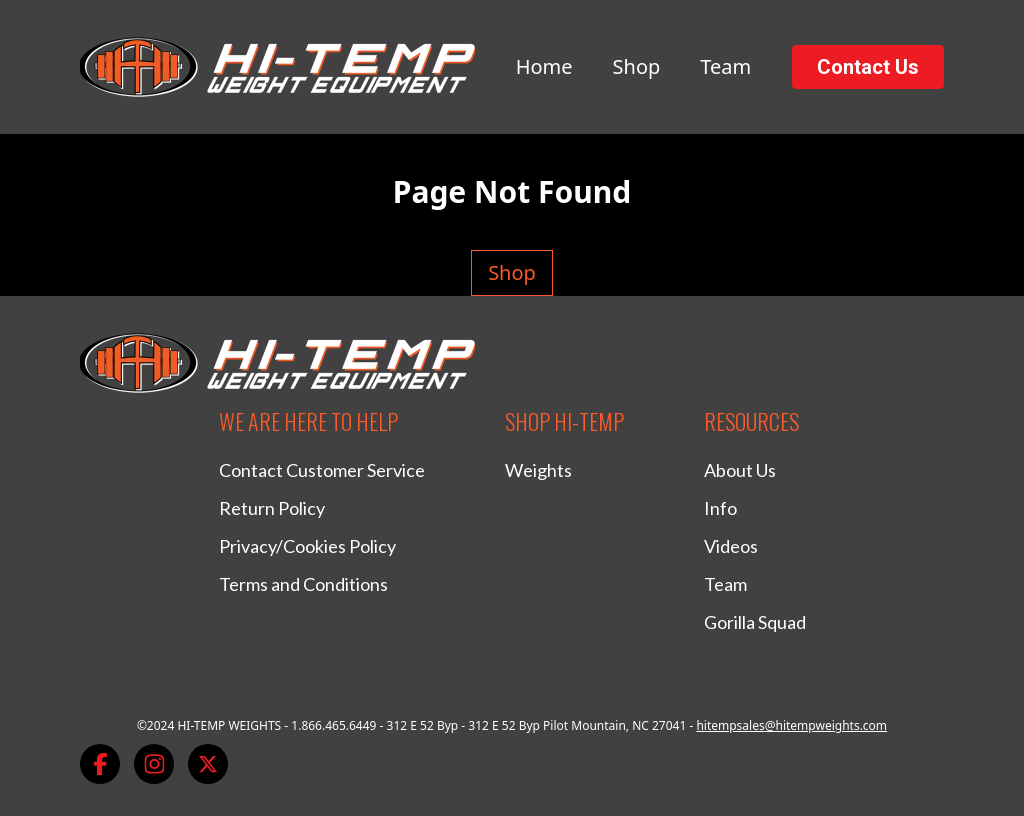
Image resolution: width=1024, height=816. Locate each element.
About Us (740, 470)
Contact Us (868, 67)
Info (720, 508)
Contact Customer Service (322, 470)
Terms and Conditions (303, 584)
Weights (538, 470)
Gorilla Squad (755, 622)
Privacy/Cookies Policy (307, 546)
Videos (731, 546)
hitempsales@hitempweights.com (791, 725)
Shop (637, 66)
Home (544, 66)
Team (725, 66)
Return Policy (272, 508)
